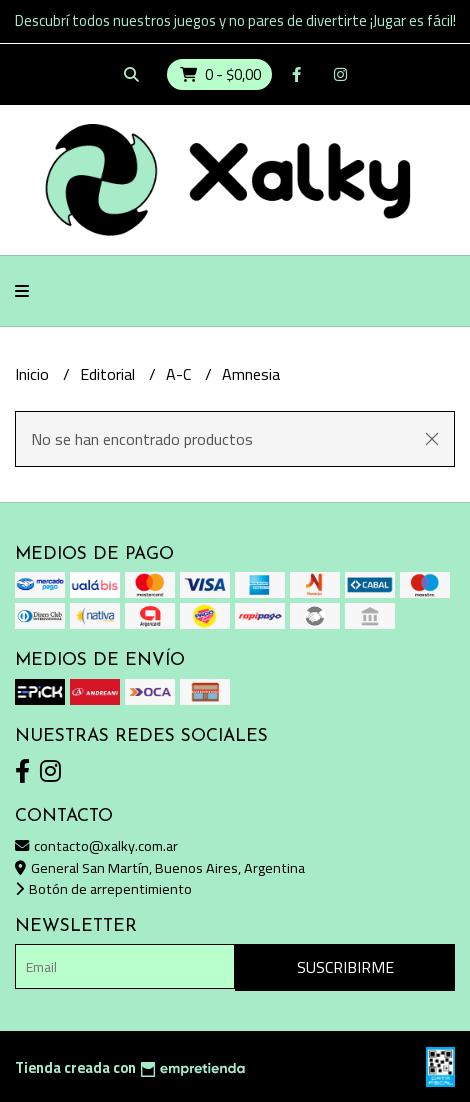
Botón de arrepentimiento (103, 888)
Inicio (34, 374)
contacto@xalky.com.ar (96, 845)
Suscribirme (345, 967)
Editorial (109, 374)
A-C (180, 374)
